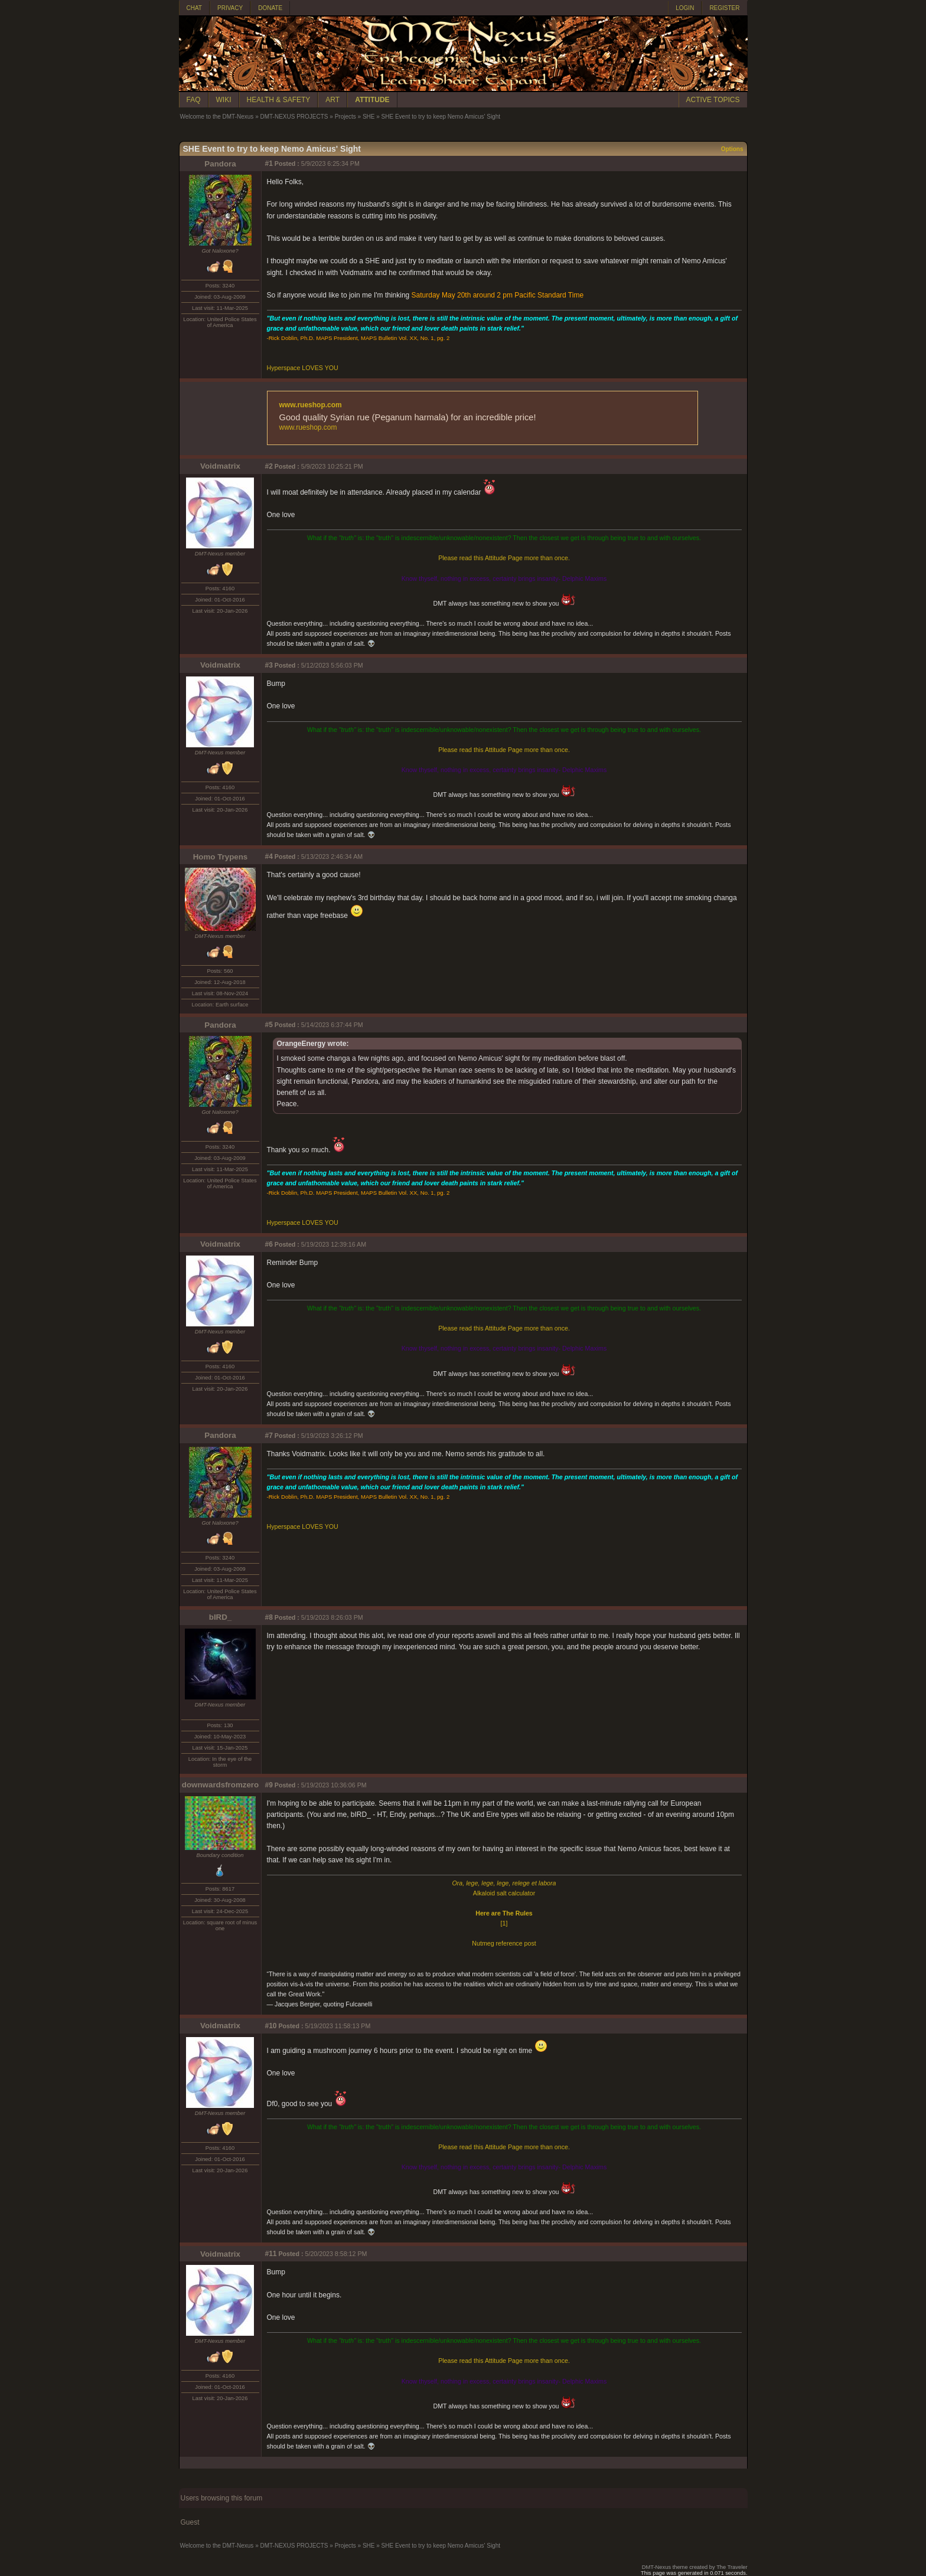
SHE (369, 116)
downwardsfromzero (220, 1784)
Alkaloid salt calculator (504, 1893)
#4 (269, 856)
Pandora (220, 163)
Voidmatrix (220, 466)
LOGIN (685, 8)
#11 (271, 2254)
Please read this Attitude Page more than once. (504, 557)
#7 (269, 1435)
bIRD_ (220, 1617)
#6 (269, 1244)
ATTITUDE (372, 100)
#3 (269, 665)
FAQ (194, 100)
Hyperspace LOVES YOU (302, 367)
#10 (271, 2026)
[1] (504, 1923)
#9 (269, 1785)
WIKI (223, 100)
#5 (269, 1025)
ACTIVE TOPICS (713, 100)
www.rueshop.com (310, 405)
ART (332, 100)
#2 (269, 466)
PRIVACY (230, 8)
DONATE (270, 8)
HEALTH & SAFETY (279, 100)
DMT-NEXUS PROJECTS (294, 116)
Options (732, 149)
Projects (345, 116)
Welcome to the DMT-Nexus (217, 116)
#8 (269, 1617)
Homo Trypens (220, 856)
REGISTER (724, 8)
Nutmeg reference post (504, 1943)
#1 (269, 163)
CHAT (194, 8)
